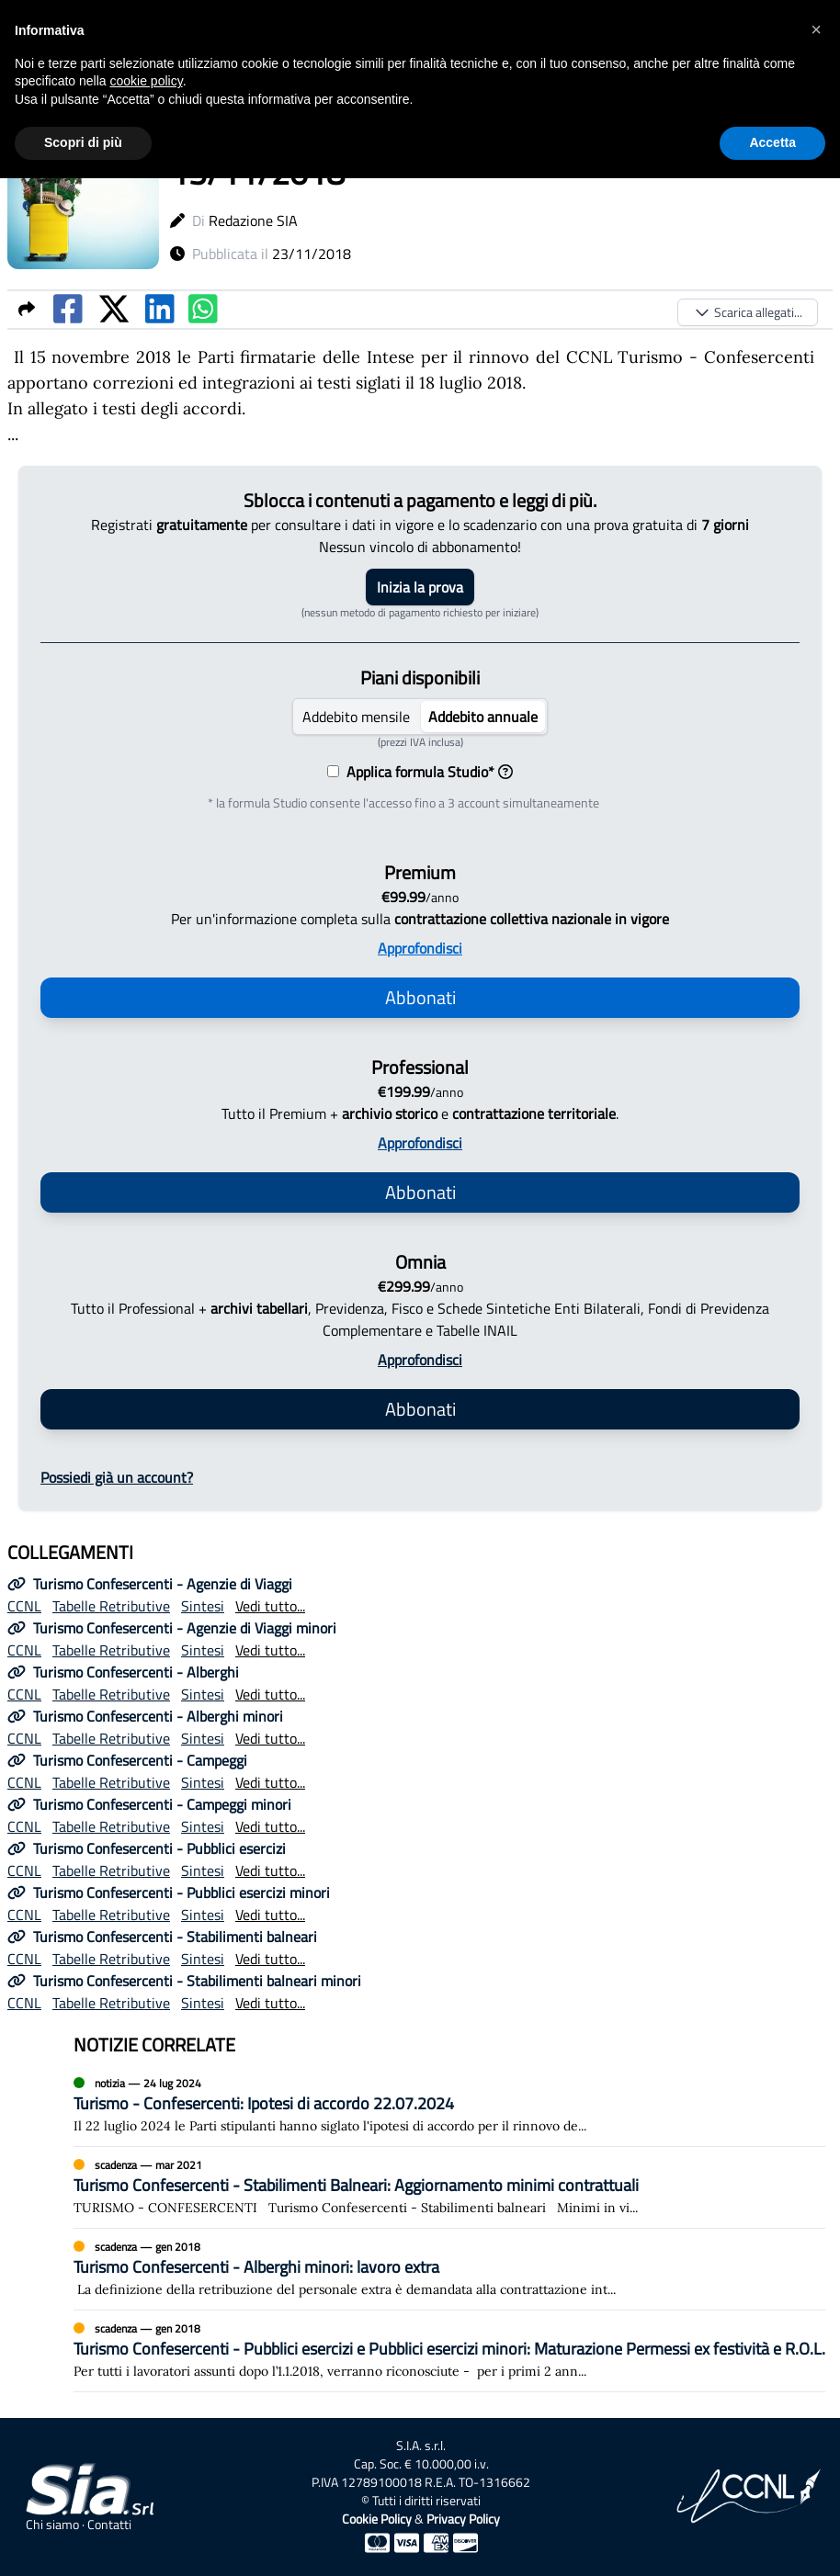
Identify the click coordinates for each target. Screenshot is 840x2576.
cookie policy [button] (146, 80)
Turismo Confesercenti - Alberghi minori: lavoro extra (256, 2266)
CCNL (24, 1606)
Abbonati (420, 997)
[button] (816, 29)
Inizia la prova (420, 587)
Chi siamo (52, 2524)
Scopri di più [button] (83, 142)
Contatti (109, 2524)
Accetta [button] (772, 142)
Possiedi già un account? (116, 1477)
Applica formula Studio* (426, 772)
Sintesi (202, 1606)
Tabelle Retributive (111, 1606)
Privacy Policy (463, 2518)
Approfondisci (420, 948)
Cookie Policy (377, 2518)
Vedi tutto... (270, 1606)
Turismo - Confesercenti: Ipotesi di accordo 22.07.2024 (264, 2103)
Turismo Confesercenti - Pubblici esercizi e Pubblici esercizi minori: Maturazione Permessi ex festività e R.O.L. (449, 2348)
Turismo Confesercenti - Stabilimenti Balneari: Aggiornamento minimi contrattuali (356, 2185)
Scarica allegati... (747, 312)
